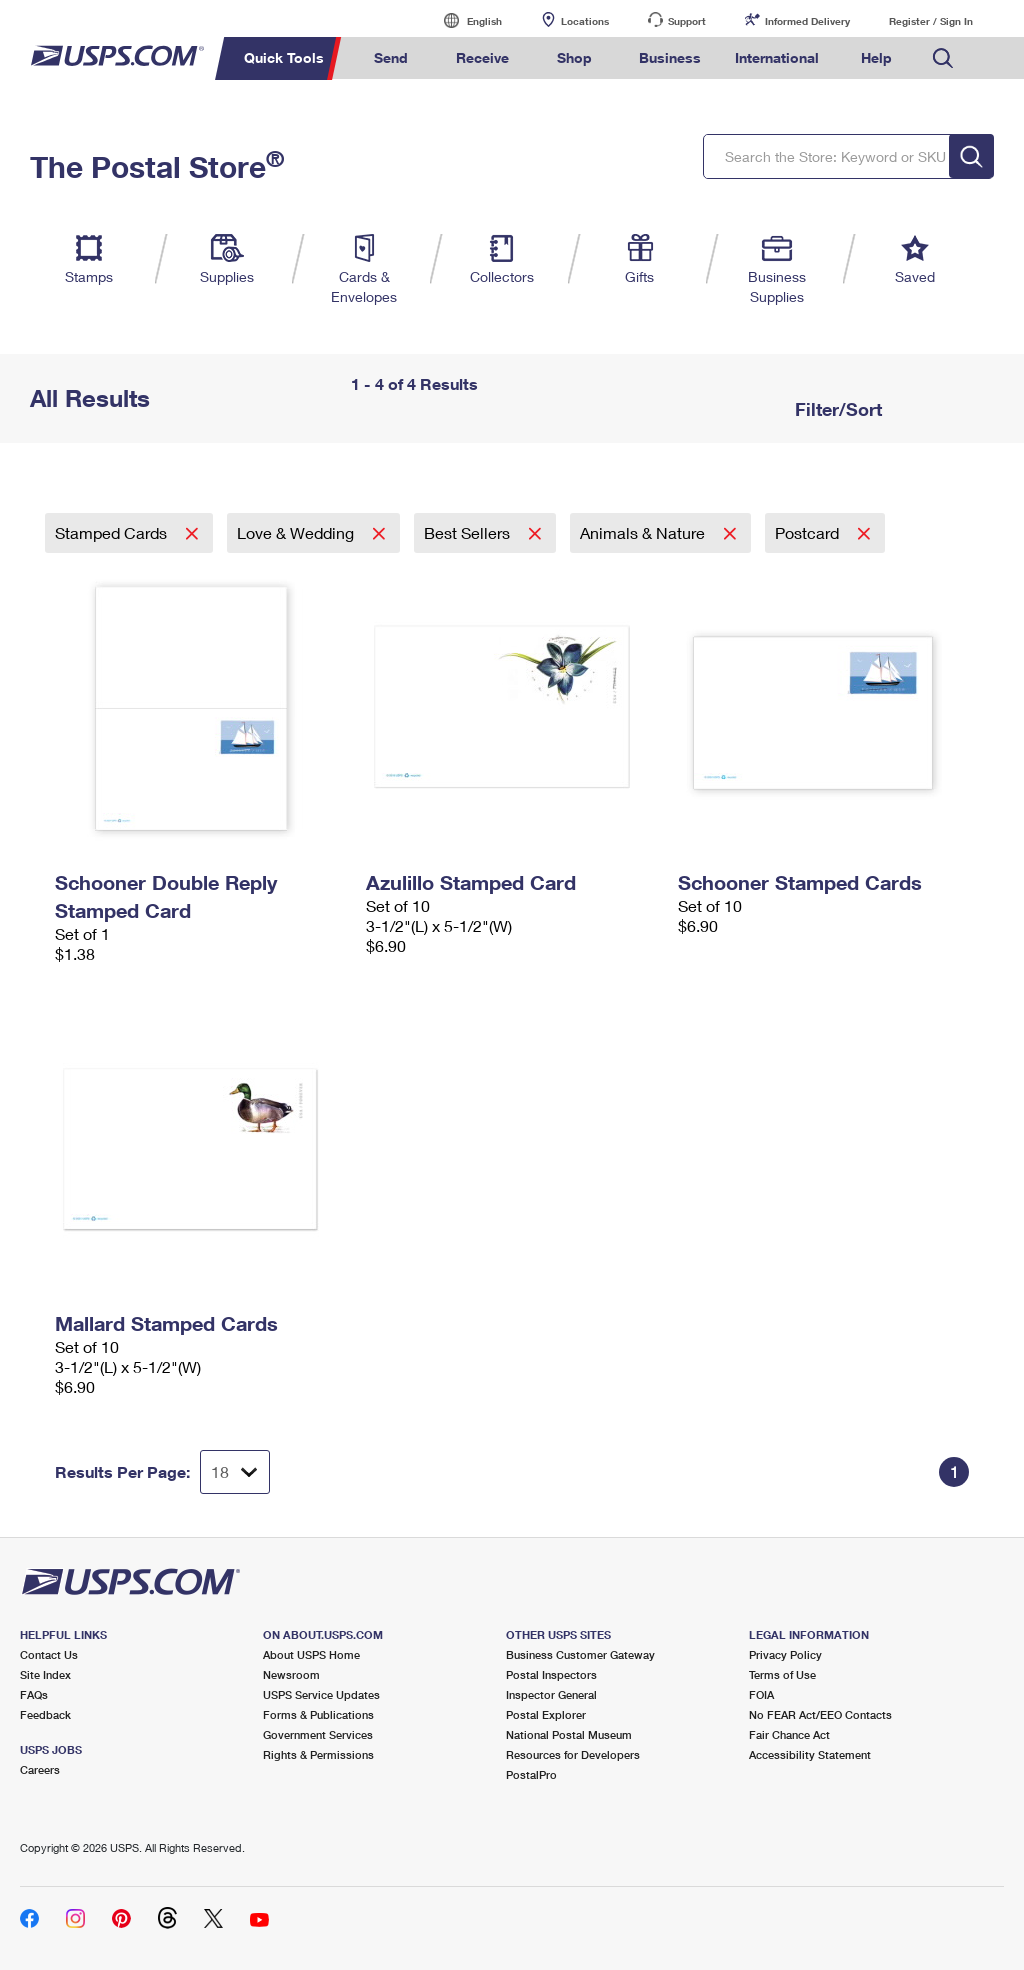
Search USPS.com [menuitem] (943, 58)
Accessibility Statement (810, 1754)
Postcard (809, 532)
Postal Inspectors (551, 1674)
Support (687, 21)
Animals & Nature (644, 532)
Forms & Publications (318, 1714)
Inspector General (551, 1694)
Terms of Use (782, 1674)
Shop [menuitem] (574, 57)
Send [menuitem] (391, 57)
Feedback (45, 1714)
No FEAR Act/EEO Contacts (820, 1714)
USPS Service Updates (321, 1694)
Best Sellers (469, 532)
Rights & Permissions (318, 1754)
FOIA (761, 1694)
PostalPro (531, 1774)
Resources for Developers (573, 1754)
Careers (40, 1769)
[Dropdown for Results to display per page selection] (235, 1472)
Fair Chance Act (789, 1734)
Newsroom (291, 1674)
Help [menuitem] (876, 57)
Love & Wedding (297, 532)
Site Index (45, 1674)
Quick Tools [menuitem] (284, 57)
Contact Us (49, 1654)
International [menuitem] (777, 57)
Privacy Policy (785, 1654)
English (464, 20)
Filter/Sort (836, 409)
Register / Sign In (931, 21)
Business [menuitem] (670, 57)
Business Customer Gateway (580, 1654)
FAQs (34, 1694)
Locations (585, 21)
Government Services (318, 1734)
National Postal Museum (569, 1734)
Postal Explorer (546, 1714)
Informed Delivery (807, 21)
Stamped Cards (113, 532)
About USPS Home (311, 1654)
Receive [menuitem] (482, 57)
